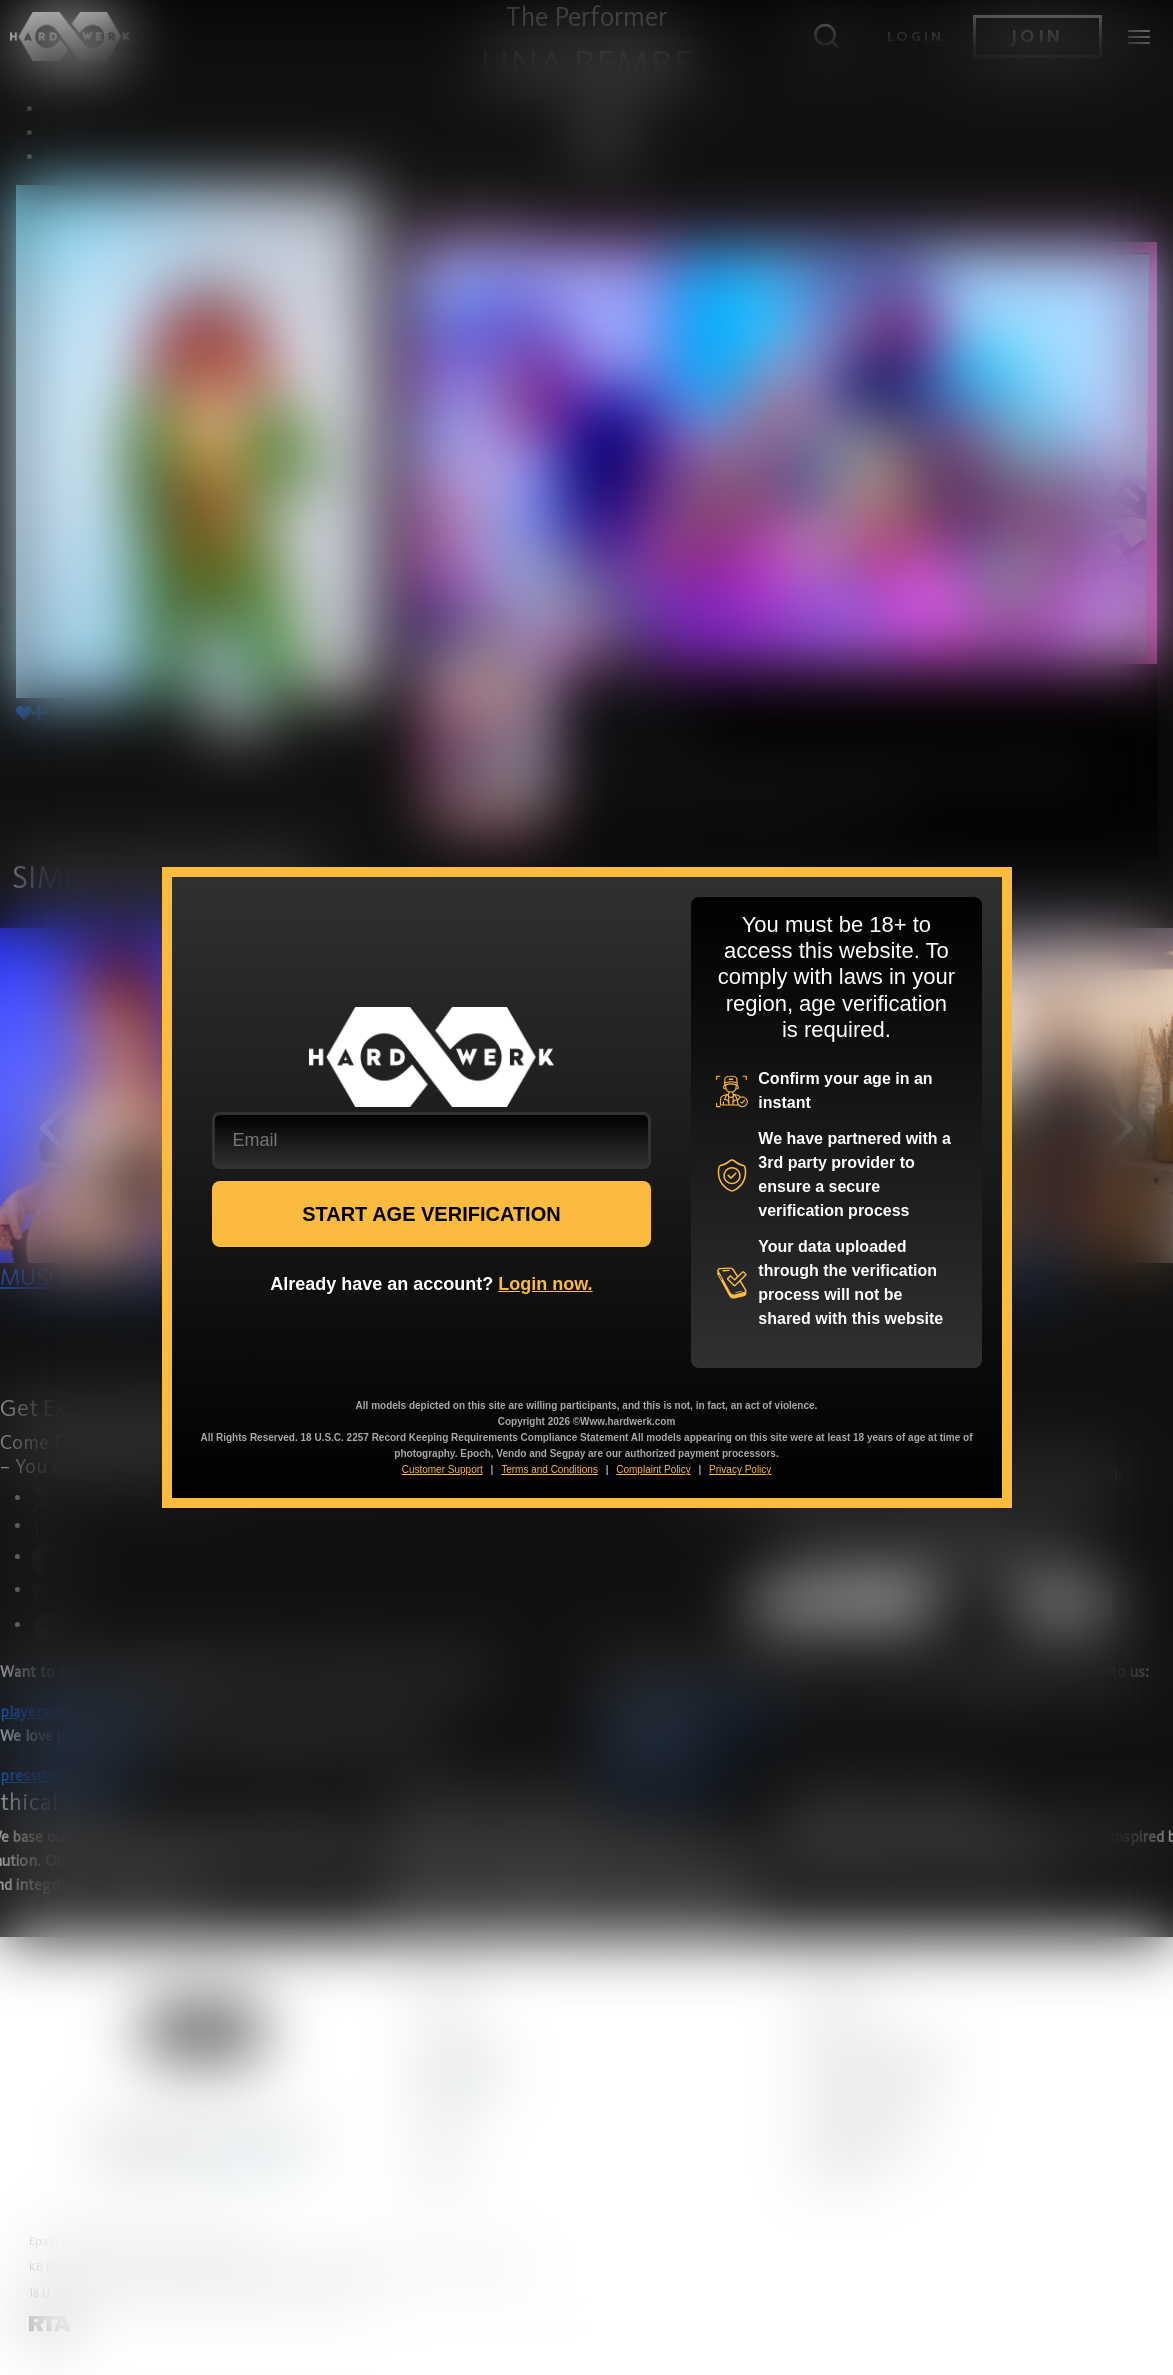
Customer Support (442, 1469)
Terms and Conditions (549, 1469)
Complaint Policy (653, 1469)
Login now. (545, 1284)
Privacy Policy (740, 1469)
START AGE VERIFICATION (431, 1214)
